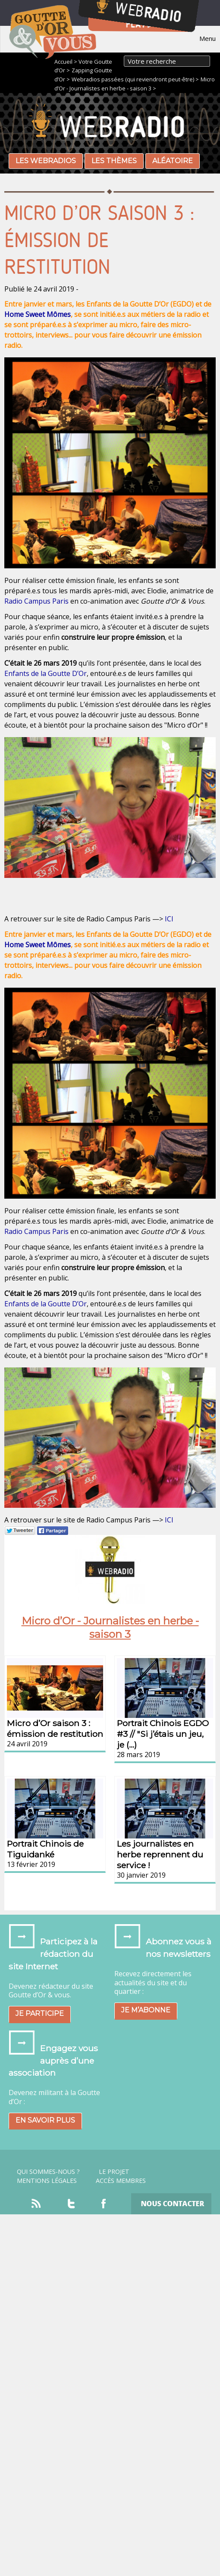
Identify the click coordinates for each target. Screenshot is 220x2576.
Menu (207, 38)
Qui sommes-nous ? (48, 2172)
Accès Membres (121, 2181)
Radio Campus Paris (36, 601)
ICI (169, 919)
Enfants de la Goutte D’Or (45, 673)
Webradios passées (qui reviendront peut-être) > (135, 79)
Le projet (114, 2172)
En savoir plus (45, 2120)
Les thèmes (114, 161)
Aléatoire (172, 161)
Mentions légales (47, 2181)
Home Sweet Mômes (37, 314)
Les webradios (46, 161)
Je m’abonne (145, 2010)
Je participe (40, 2013)
